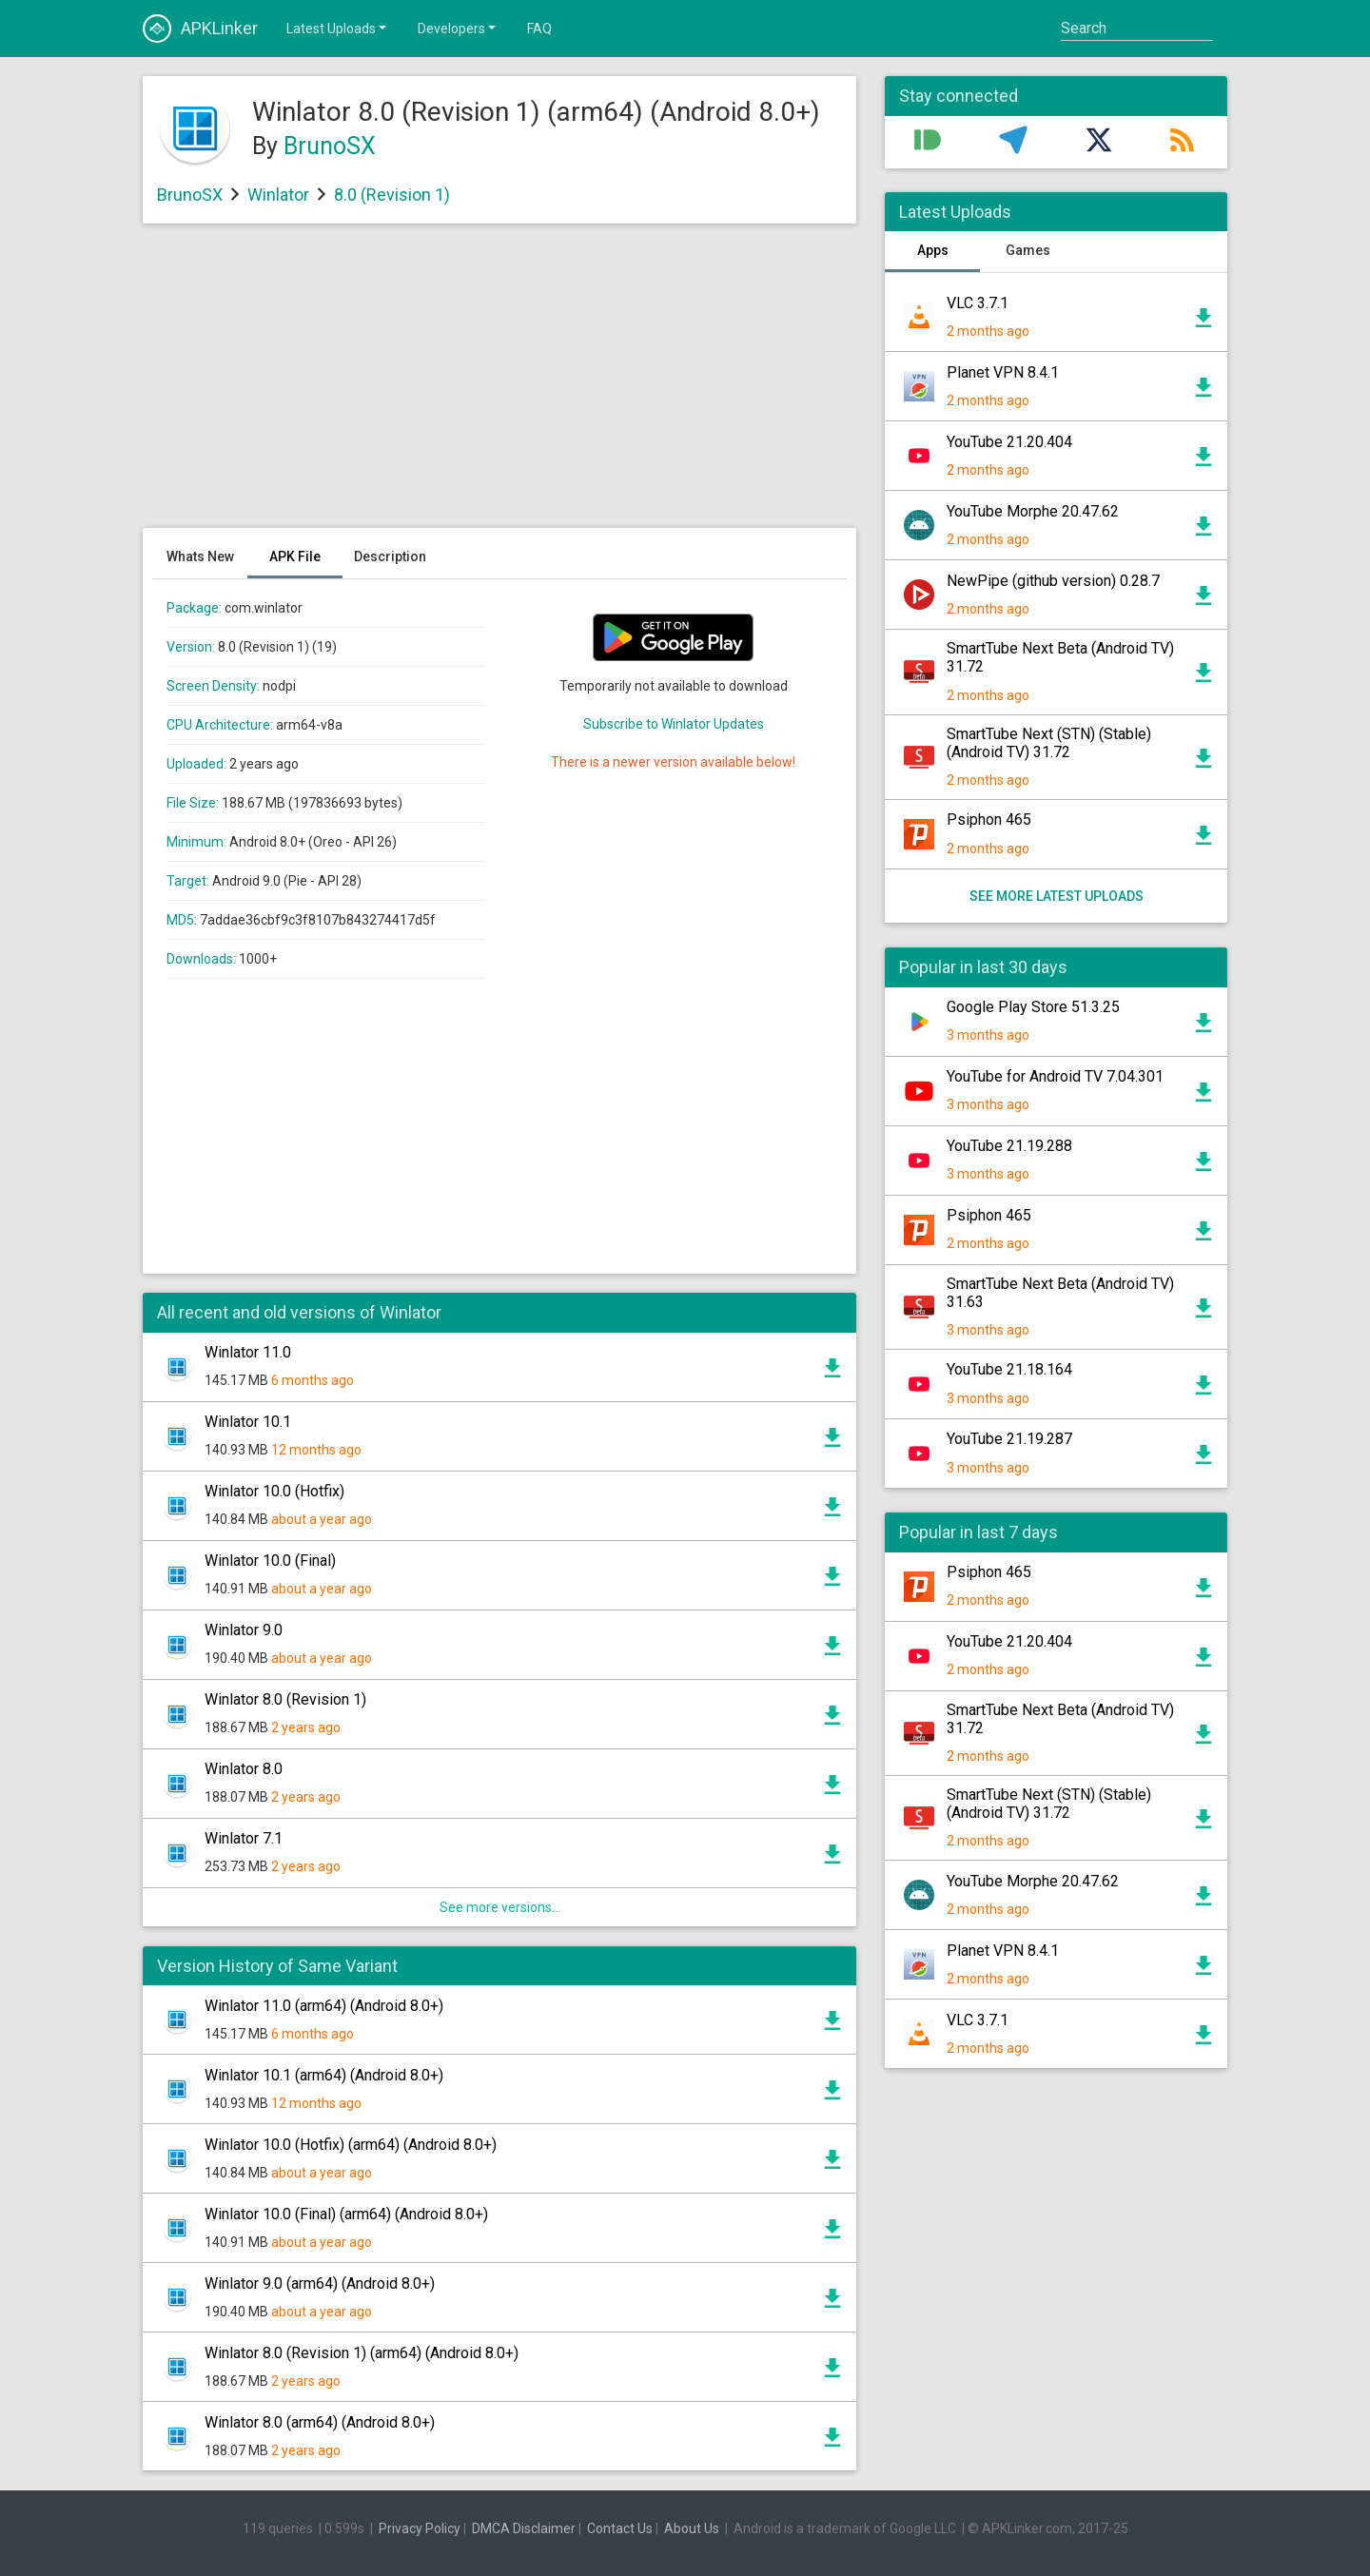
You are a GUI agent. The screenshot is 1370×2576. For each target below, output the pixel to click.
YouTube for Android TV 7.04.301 (1055, 1076)
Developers (458, 27)
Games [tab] (1028, 250)
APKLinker (200, 28)
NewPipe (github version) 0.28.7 (1053, 581)
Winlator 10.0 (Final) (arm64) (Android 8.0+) (346, 2214)
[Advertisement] (499, 385)
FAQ (539, 28)
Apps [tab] (933, 250)
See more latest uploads (1056, 896)
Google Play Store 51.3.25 (1033, 1007)
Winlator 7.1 (244, 1838)
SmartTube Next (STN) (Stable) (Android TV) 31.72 (1049, 743)
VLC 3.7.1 (977, 303)
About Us (691, 2528)
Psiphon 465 (989, 819)
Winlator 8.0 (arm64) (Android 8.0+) (320, 2422)
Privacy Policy (419, 2528)
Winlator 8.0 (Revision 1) (285, 1699)
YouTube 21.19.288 (1009, 1146)
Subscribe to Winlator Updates (673, 724)
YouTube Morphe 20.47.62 (1033, 511)
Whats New (200, 556)
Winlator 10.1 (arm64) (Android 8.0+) (324, 2075)
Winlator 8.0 (244, 1769)
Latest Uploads (337, 27)
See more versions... (500, 1907)
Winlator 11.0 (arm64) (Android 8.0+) (324, 2006)
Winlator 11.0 (248, 1352)
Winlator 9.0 (244, 1630)
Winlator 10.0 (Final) (270, 1560)
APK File (295, 556)
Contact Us (620, 2528)
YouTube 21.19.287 (1009, 1439)
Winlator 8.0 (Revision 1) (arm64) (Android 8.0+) (362, 2353)
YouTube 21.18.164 (1009, 1369)
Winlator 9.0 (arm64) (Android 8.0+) (320, 2283)
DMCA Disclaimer (524, 2528)
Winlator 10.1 (248, 1422)
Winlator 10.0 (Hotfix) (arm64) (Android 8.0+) (351, 2145)
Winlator (278, 195)
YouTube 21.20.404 (1009, 442)
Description (390, 556)
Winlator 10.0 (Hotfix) (274, 1491)
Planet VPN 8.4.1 (1003, 372)
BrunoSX (330, 146)
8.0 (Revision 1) (392, 195)
